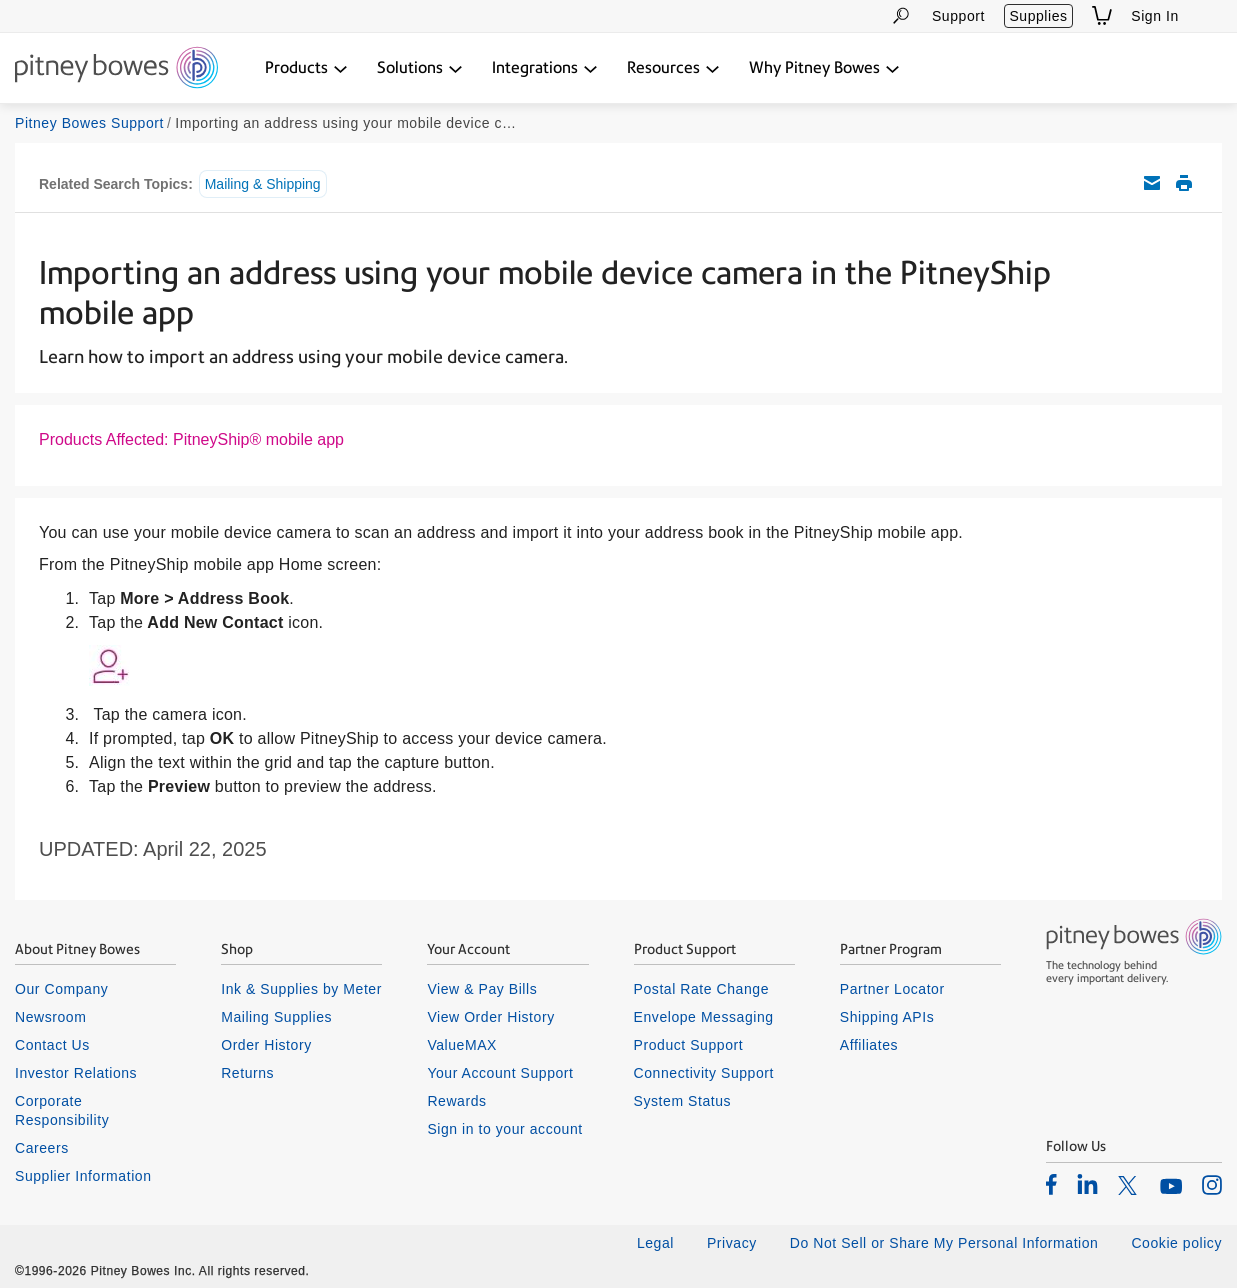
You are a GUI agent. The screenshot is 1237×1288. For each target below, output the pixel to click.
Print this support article (1184, 183)
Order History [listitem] (266, 1045)
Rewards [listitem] (456, 1101)
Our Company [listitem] (61, 989)
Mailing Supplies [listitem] (276, 1017)
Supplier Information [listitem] (83, 1176)
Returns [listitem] (247, 1073)
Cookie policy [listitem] (1176, 1243)
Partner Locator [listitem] (892, 989)
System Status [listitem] (683, 1101)
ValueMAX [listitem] (462, 1045)
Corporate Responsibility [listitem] (62, 1110)
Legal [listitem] (655, 1243)
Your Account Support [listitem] (500, 1073)
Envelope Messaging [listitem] (704, 1017)
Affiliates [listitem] (869, 1045)
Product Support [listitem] (689, 1045)
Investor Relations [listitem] (76, 1073)
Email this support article (1152, 183)
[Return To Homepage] (116, 69)
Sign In (1155, 16)
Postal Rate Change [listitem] (701, 989)
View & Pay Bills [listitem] (482, 989)
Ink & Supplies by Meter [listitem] (301, 989)
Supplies (1038, 16)
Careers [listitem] (42, 1148)
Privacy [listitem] (732, 1243)
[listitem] (1051, 1184)
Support (958, 16)
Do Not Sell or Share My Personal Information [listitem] (944, 1243)
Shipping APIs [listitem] (887, 1017)
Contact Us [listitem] (52, 1045)
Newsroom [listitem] (50, 1017)
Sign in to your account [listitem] (504, 1129)
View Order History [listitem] (490, 1017)
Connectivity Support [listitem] (704, 1073)
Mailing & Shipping (263, 184)
